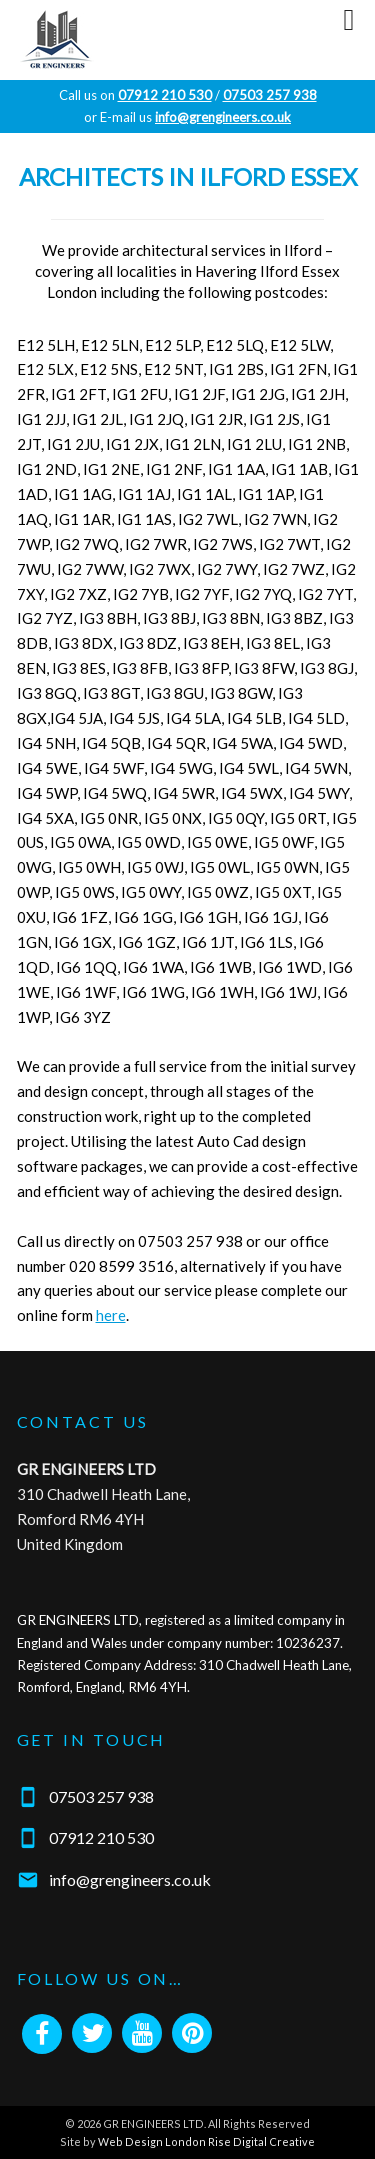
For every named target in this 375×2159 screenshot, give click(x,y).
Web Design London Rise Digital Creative (206, 2141)
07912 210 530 (101, 1837)
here (111, 1315)
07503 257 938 (101, 1796)
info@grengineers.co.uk (130, 1879)
